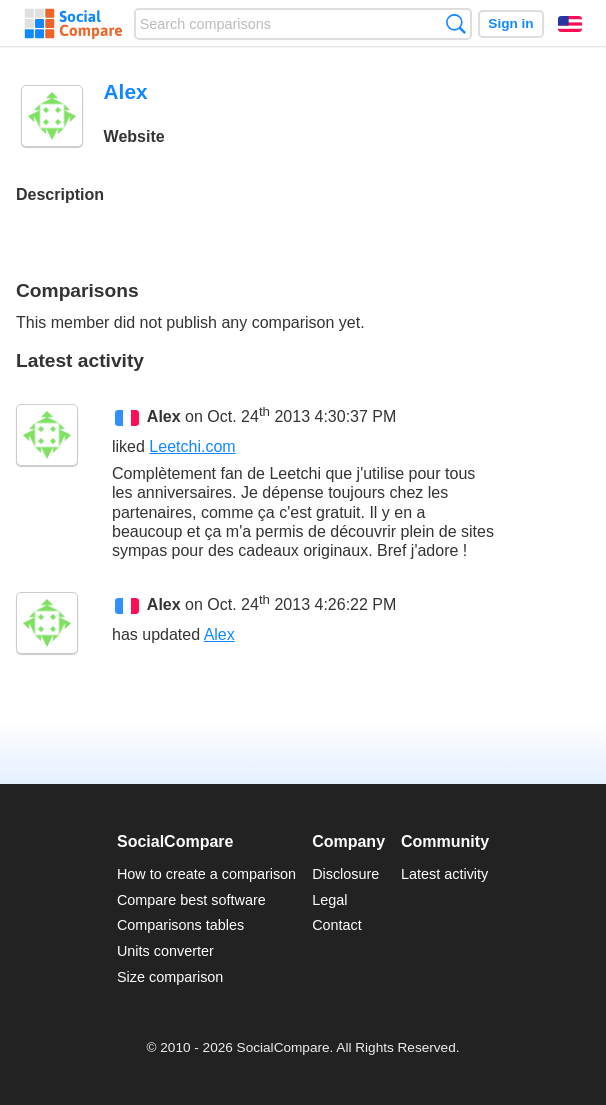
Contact (337, 925)
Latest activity (444, 874)
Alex (164, 416)
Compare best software (191, 900)
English (570, 24)
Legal (329, 900)
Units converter (165, 951)
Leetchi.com (192, 446)
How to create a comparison (206, 874)
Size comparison (170, 977)
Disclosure (345, 874)
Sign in (510, 23)
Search (455, 23)
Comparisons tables (180, 925)
